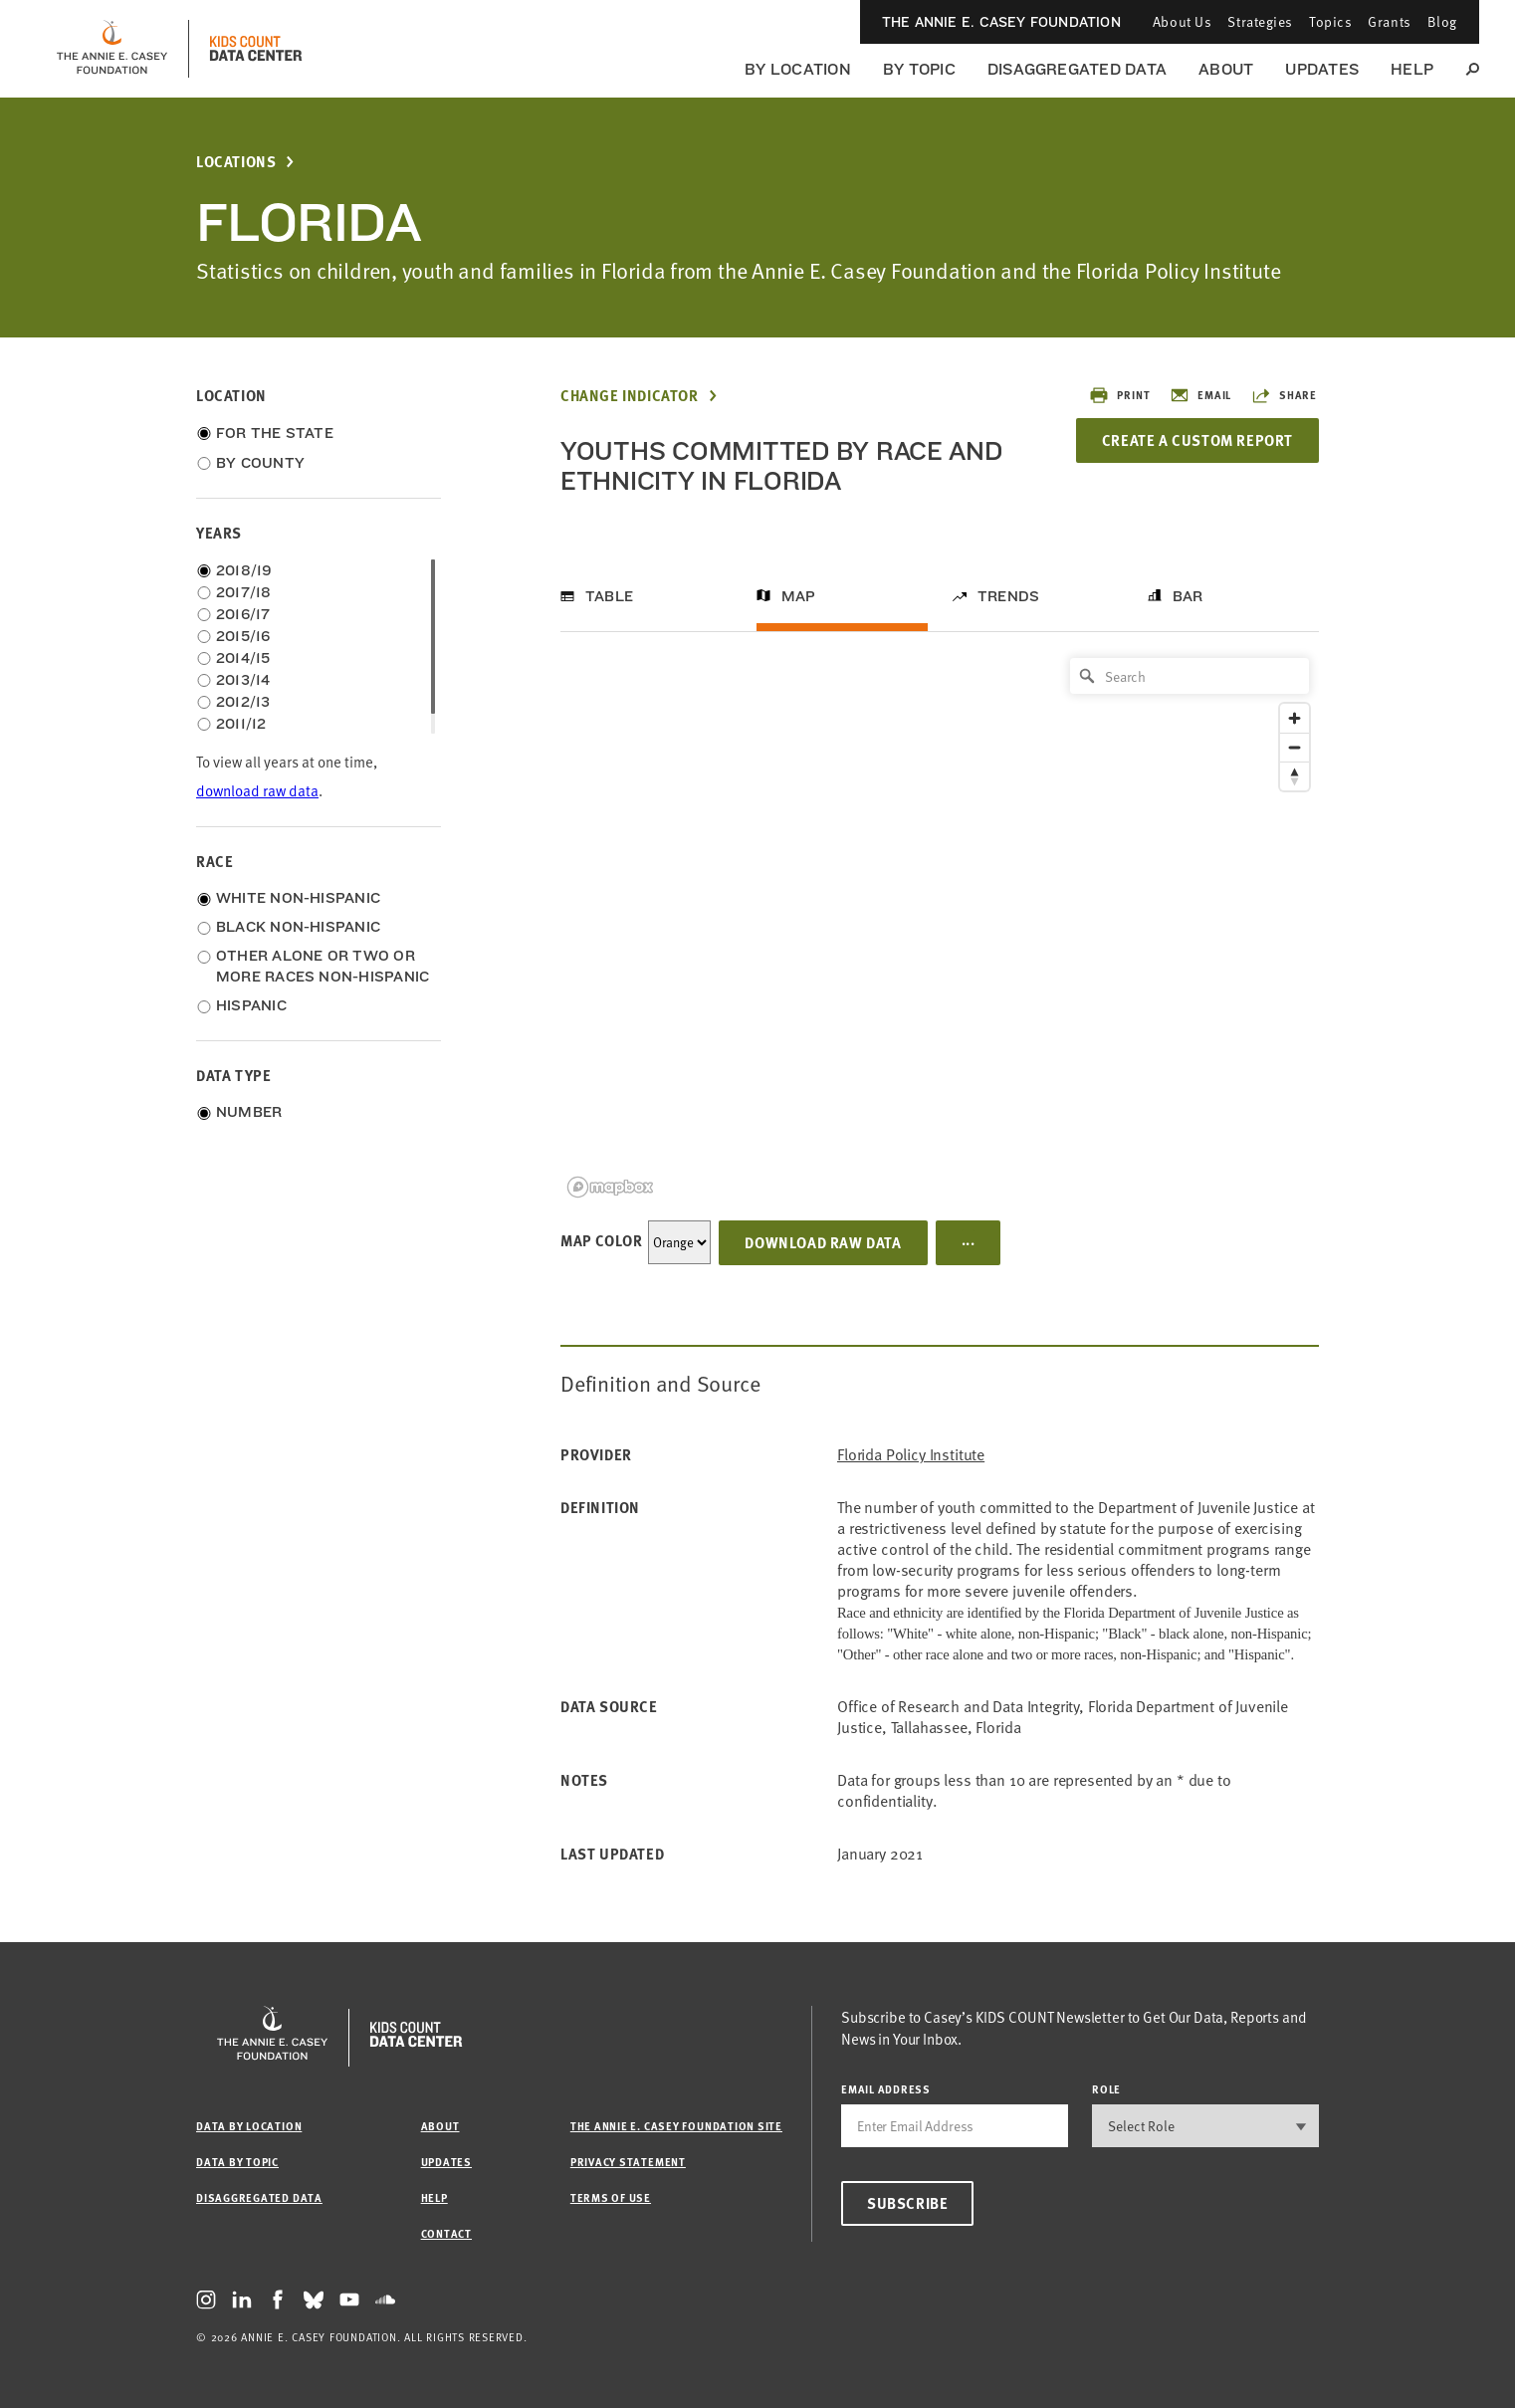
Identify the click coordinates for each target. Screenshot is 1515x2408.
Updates (1322, 69)
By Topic (919, 69)
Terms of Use (610, 2197)
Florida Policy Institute (910, 1454)
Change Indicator (629, 395)
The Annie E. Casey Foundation (1001, 22)
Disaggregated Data (1077, 69)
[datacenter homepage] (256, 49)
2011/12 (241, 724)
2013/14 (243, 680)
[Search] (1189, 676)
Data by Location (249, 2125)
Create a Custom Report (1197, 440)
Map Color (601, 1240)
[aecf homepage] (112, 49)
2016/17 (243, 614)
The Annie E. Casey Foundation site (676, 2125)
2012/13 (243, 702)
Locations (236, 161)
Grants (1389, 21)
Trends (1008, 596)
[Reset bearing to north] (1294, 776)
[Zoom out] (1294, 747)
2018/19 (244, 570)
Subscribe (907, 2203)
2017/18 (244, 592)
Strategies (1260, 21)
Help (1412, 69)
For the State (274, 433)
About (1225, 69)
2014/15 (243, 658)
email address (886, 2088)
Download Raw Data (823, 1242)
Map (798, 596)
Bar (1188, 596)
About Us (1182, 21)
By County (260, 463)
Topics (1330, 21)
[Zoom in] (1294, 718)
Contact (446, 2233)
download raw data (257, 790)
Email (1200, 395)
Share (1284, 395)
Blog (1442, 21)
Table (609, 596)
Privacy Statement (628, 2161)
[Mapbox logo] (610, 1187)
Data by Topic (237, 2161)
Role (1106, 2088)
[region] (939, 926)
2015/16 (243, 636)
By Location (798, 69)
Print (1119, 395)
